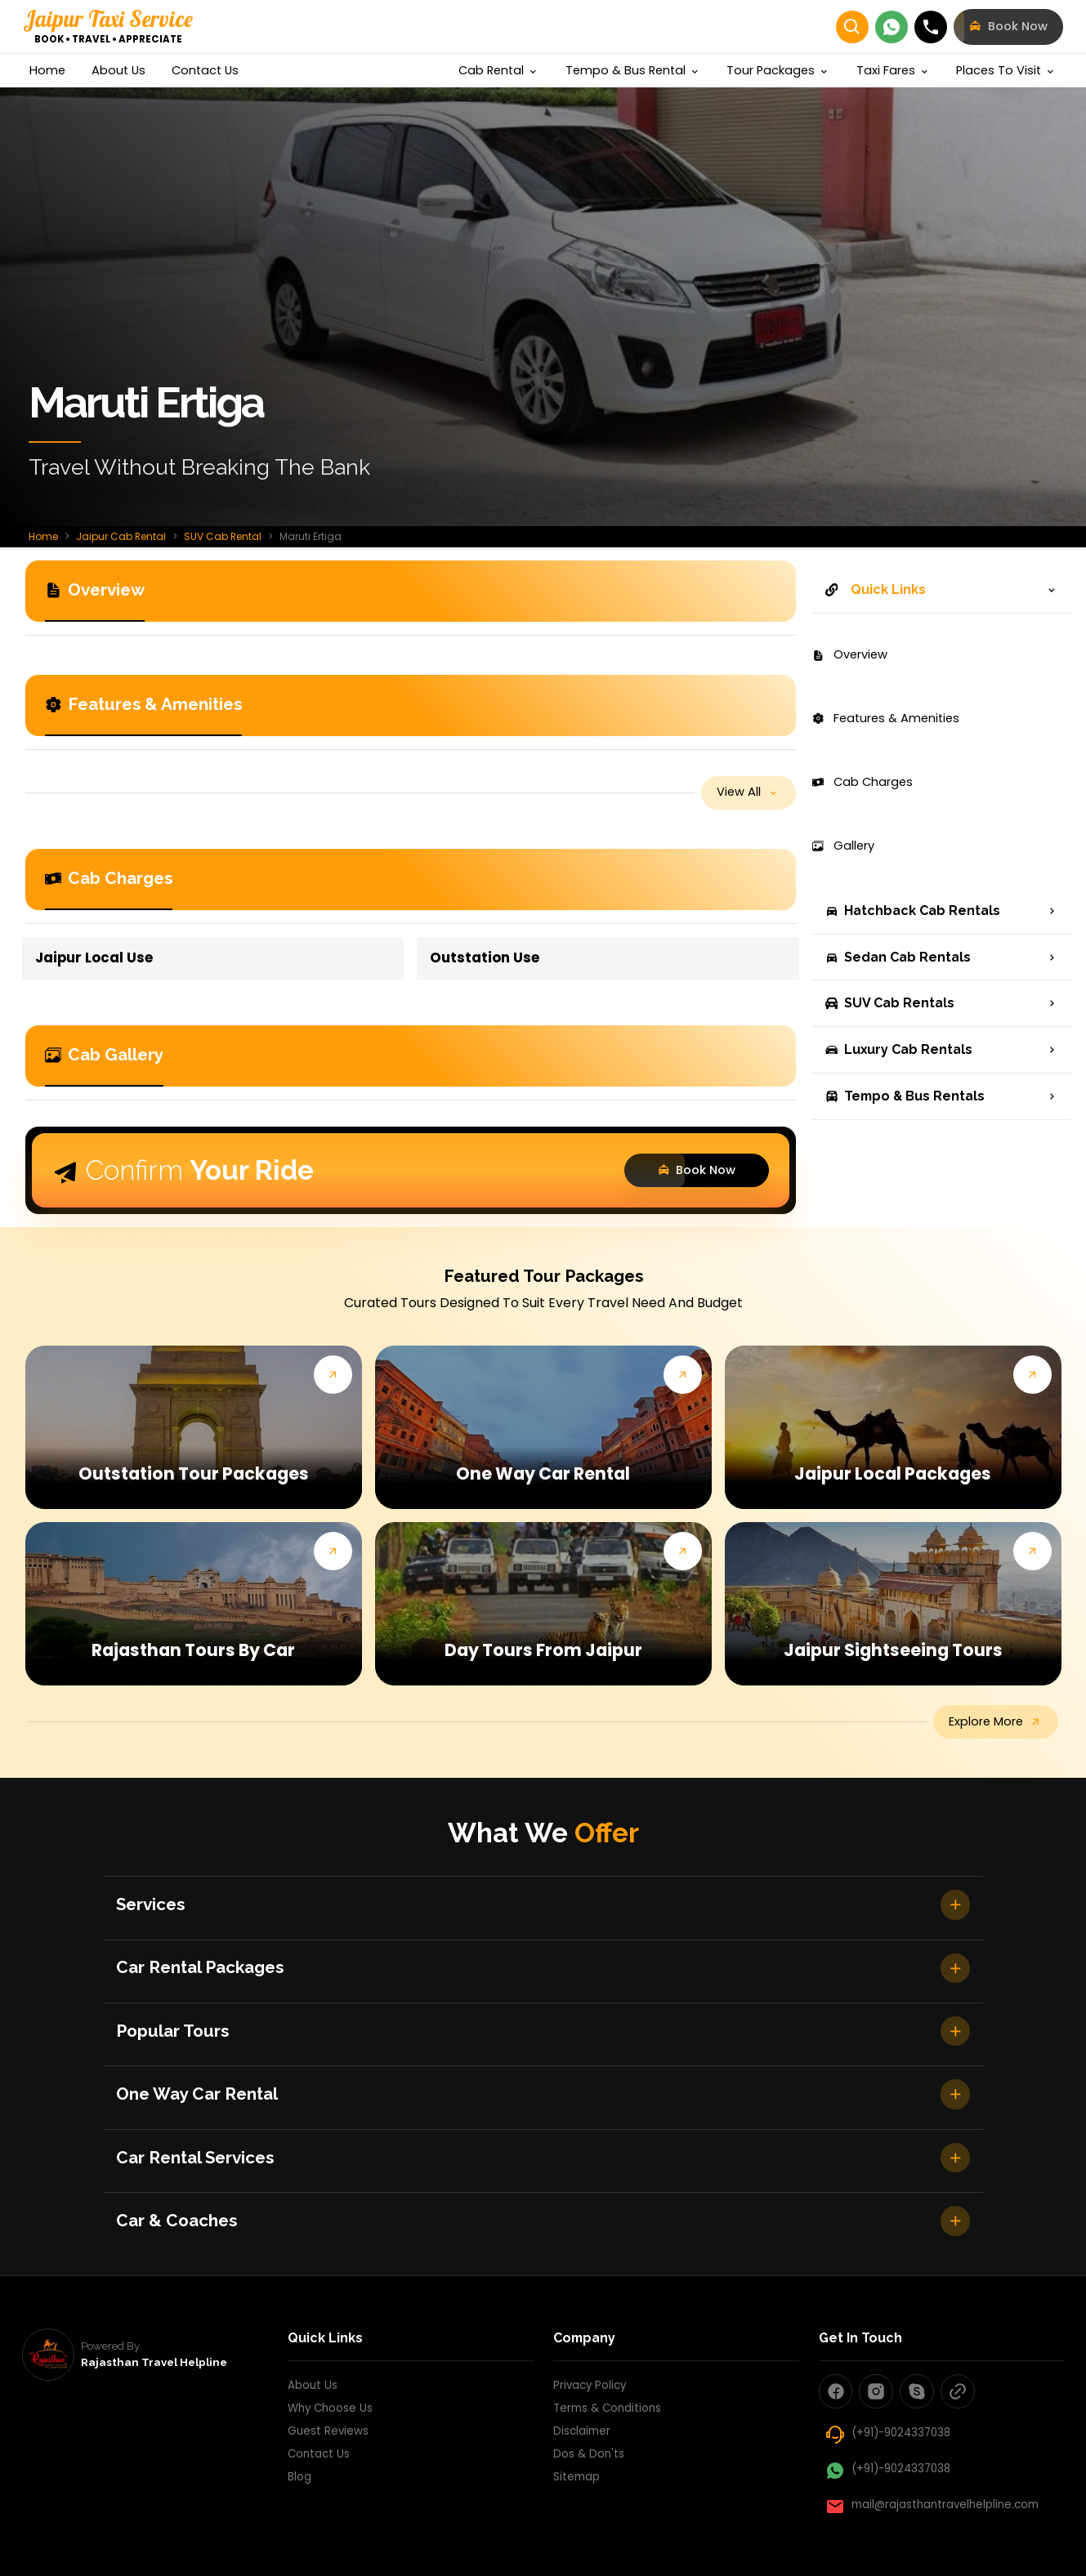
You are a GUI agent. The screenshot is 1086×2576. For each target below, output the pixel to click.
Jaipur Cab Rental (121, 536)
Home (43, 536)
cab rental (498, 70)
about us (118, 70)
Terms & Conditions (607, 2411)
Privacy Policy (589, 2388)
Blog (299, 2480)
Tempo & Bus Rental (633, 70)
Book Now (709, 1171)
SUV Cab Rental (222, 536)
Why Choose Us (330, 2411)
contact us (205, 70)
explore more (995, 1722)
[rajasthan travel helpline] (48, 2357)
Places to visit (1006, 70)
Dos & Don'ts (588, 2457)
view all (748, 792)
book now (1004, 27)
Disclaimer (581, 2434)
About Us (312, 2388)
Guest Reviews (328, 2434)
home (47, 70)
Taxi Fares (893, 70)
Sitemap (576, 2480)
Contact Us (319, 2457)
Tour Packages (778, 70)
